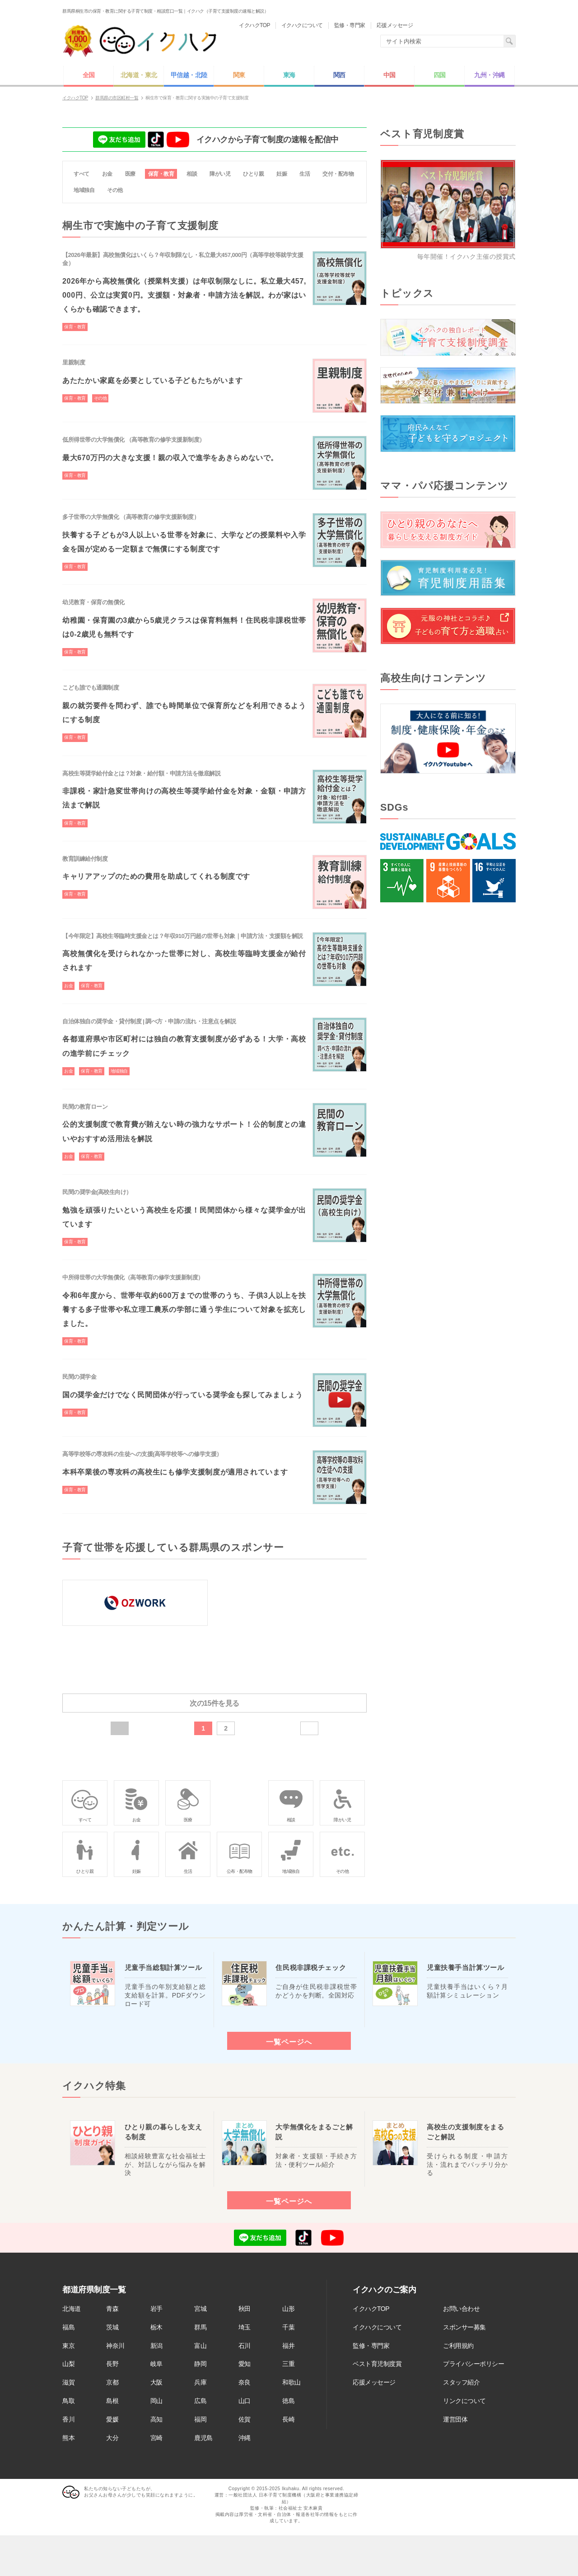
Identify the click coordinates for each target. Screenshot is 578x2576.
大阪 (156, 2382)
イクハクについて (377, 2327)
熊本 (68, 2437)
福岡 (200, 2419)
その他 (115, 190)
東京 (68, 2345)
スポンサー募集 (464, 2327)
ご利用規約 (458, 2345)
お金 (107, 174)
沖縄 (244, 2437)
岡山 (156, 2400)
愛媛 (112, 2419)
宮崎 (156, 2437)
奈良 (244, 2382)
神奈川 (115, 2345)
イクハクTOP (371, 2308)
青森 (112, 2308)
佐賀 (244, 2419)
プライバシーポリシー (473, 2363)
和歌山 (291, 2382)
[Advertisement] (448, 1064)
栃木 (156, 2327)
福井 (288, 2345)
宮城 (200, 2308)
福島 (68, 2327)
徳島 (288, 2400)
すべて (81, 174)
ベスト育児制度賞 (377, 2363)
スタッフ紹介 (461, 2382)
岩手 (156, 2308)
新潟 (156, 2345)
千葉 (288, 2327)
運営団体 (455, 2419)
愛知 (244, 2363)
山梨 (68, 2363)
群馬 (200, 2327)
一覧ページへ (289, 2042)
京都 (112, 2382)
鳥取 (68, 2400)
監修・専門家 (371, 2345)
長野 (112, 2363)
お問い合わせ (461, 2308)
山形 (288, 2308)
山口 (244, 2400)
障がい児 (220, 174)
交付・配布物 (338, 174)
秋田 (244, 2308)
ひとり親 (253, 174)
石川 (244, 2345)
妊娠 (281, 174)
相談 (191, 174)
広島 (200, 2400)
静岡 (200, 2363)
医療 (130, 174)
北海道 (71, 2308)
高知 (156, 2419)
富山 (200, 2345)
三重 (288, 2363)
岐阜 (156, 2363)
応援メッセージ (374, 2382)
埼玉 (244, 2327)
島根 (112, 2400)
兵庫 (200, 2382)
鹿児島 (203, 2437)
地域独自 (84, 190)
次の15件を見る (214, 1703)
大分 (112, 2437)
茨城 (112, 2327)
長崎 (288, 2419)
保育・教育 (161, 174)
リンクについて (464, 2400)
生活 (304, 174)
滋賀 (68, 2382)
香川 (68, 2419)
